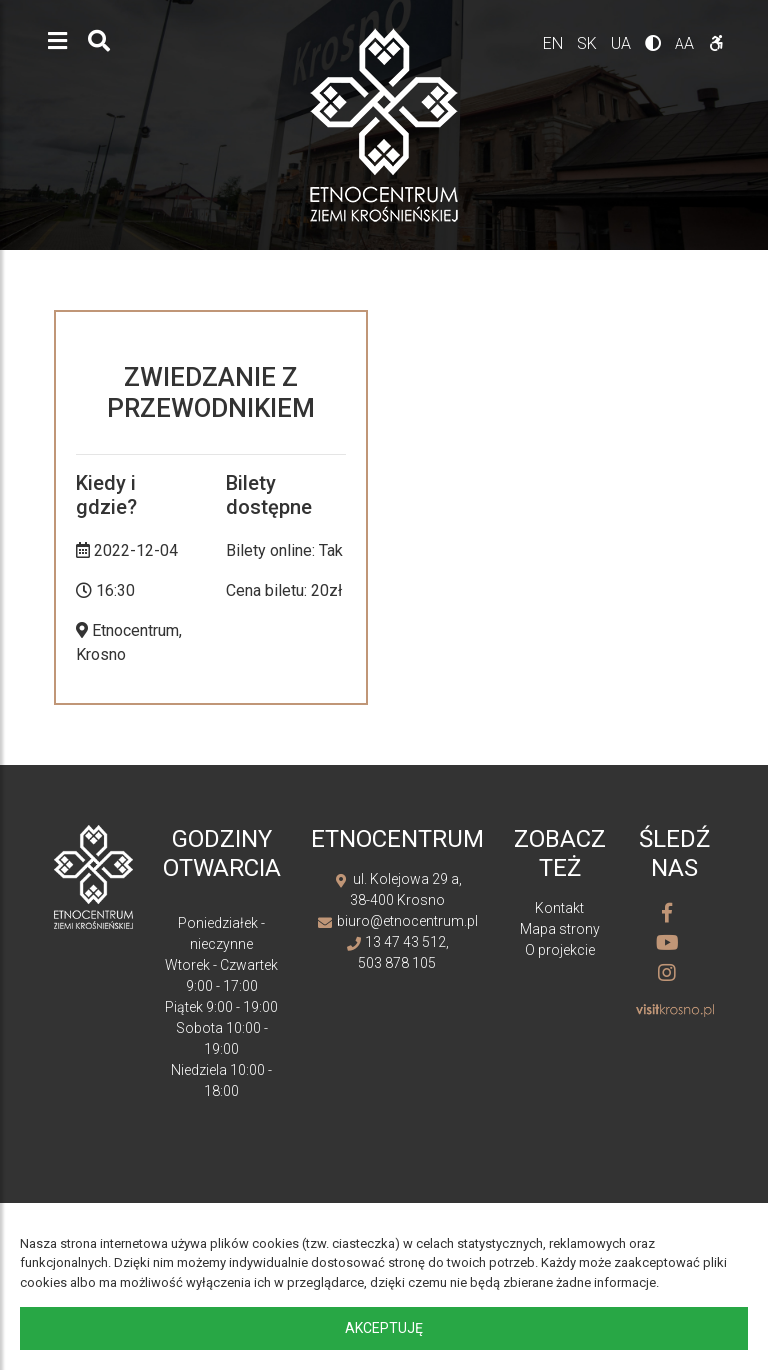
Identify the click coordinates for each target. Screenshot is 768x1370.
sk (589, 43)
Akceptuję (384, 1328)
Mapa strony (560, 929)
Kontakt (559, 908)
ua (623, 43)
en (555, 43)
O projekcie (560, 950)
